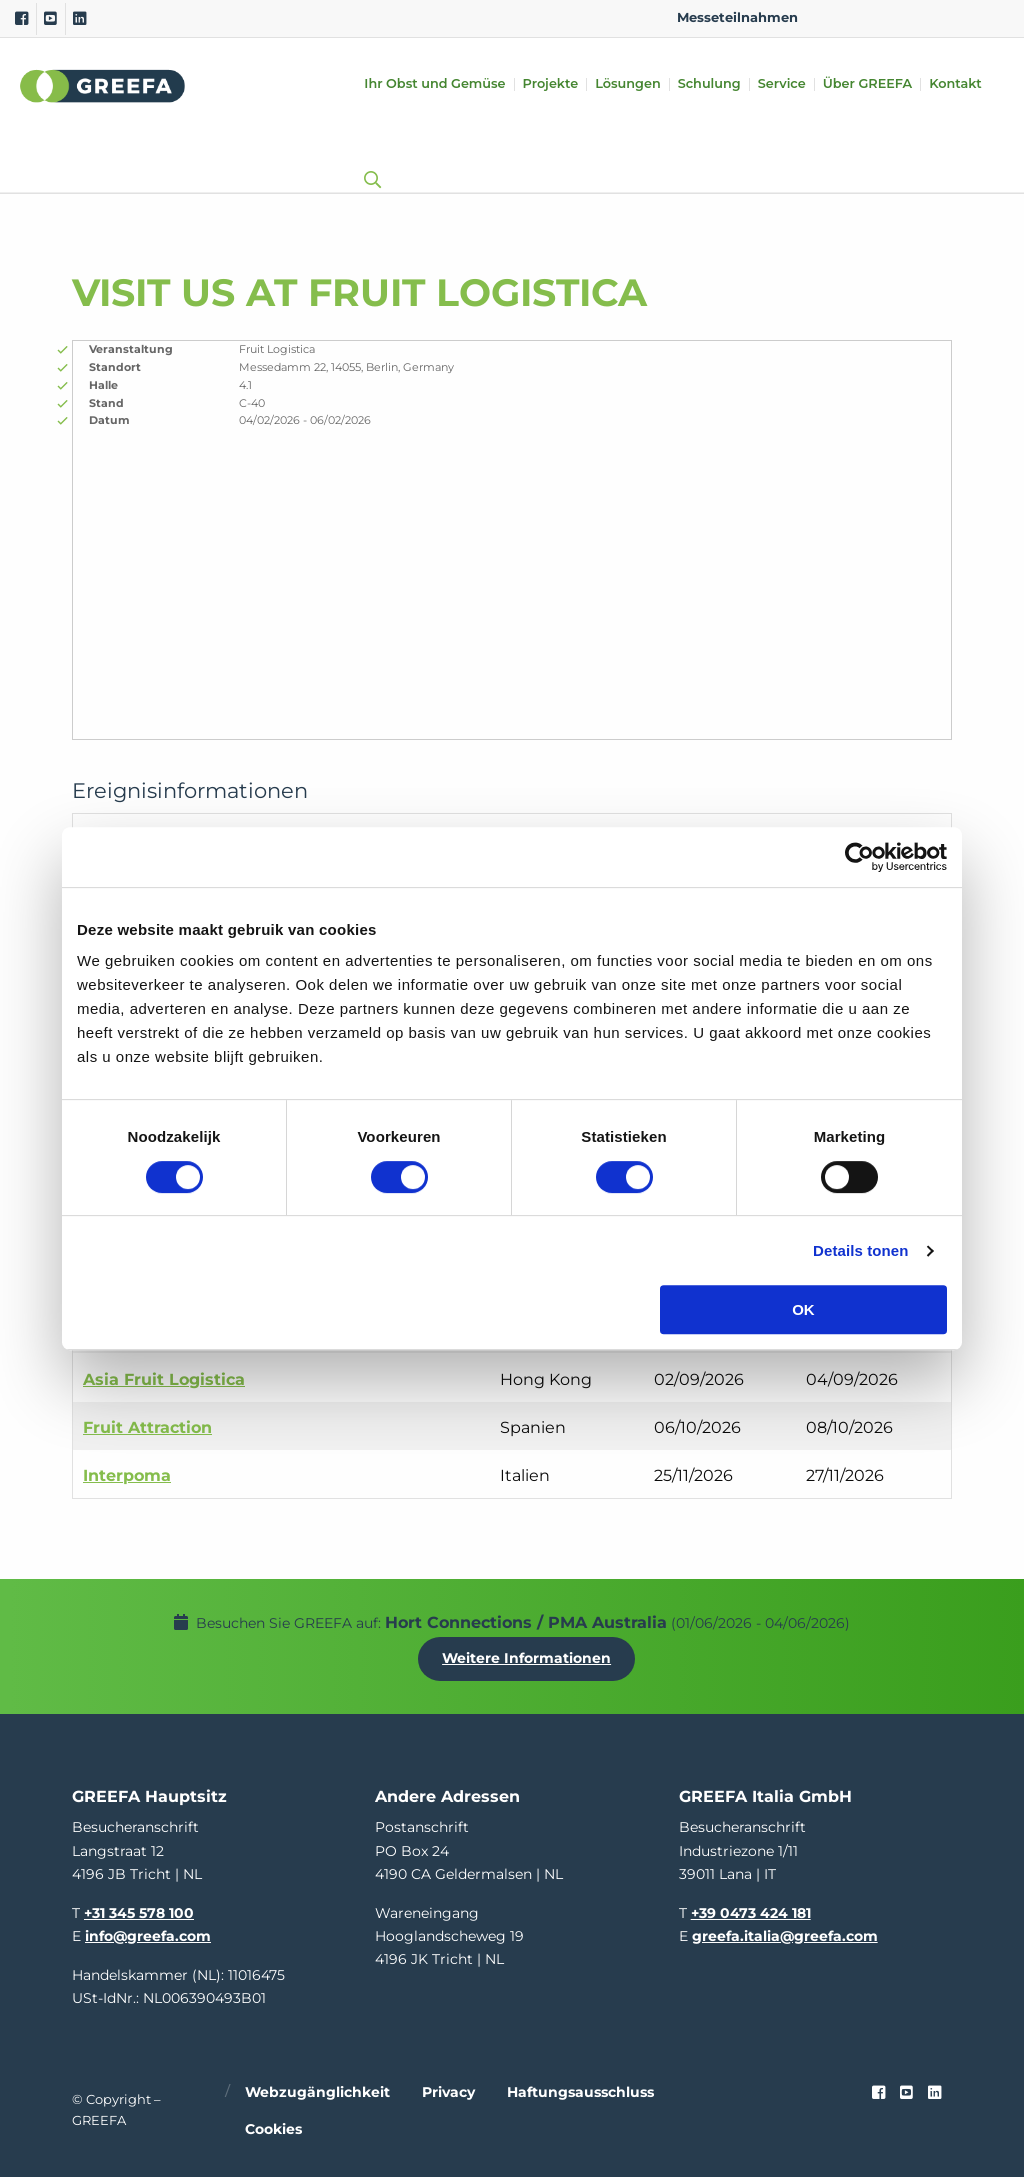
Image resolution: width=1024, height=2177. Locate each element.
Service (782, 84)
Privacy (448, 2089)
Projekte (551, 84)
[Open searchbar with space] (368, 160)
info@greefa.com (148, 1933)
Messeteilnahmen (737, 17)
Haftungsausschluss (580, 2089)
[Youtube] (50, 19)
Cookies (273, 2126)
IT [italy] (960, 17)
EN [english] (833, 17)
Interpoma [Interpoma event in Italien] (127, 1475)
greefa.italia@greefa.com (785, 1933)
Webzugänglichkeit (317, 2089)
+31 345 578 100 (139, 1910)
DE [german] (897, 17)
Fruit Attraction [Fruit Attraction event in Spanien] (147, 1427)
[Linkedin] (79, 19)
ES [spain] (929, 17)
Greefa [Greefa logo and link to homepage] (103, 86)
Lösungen (628, 84)
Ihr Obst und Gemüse (434, 84)
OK (803, 1309)
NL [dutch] (865, 17)
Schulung (709, 84)
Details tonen (860, 1250)
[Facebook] (21, 19)
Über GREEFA (867, 84)
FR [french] (992, 17)
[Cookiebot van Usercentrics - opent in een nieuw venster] (859, 857)
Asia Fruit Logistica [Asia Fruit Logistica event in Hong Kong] (164, 1379)
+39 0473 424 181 (751, 1910)
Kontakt (955, 84)
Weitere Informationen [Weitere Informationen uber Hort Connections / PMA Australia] (528, 1657)
